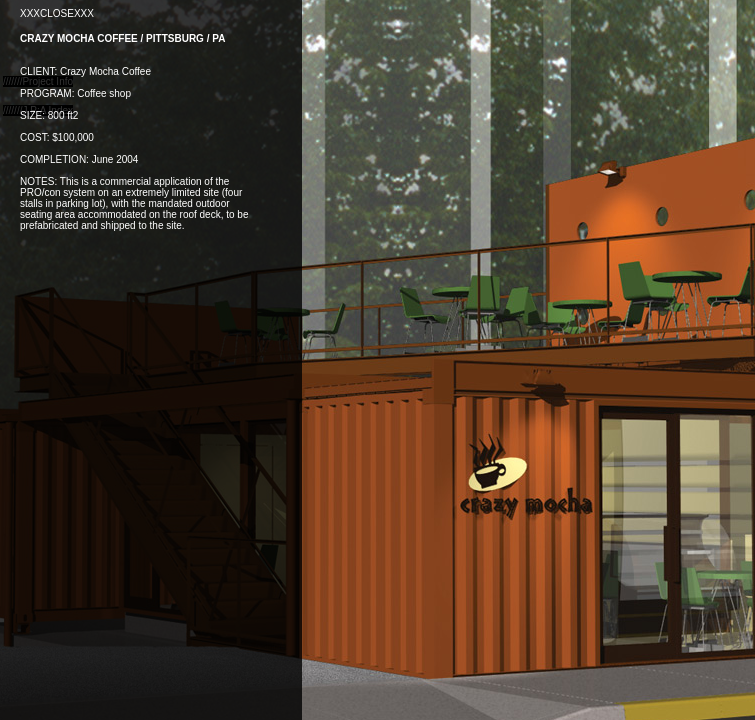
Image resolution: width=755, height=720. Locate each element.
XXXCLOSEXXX (57, 13)
